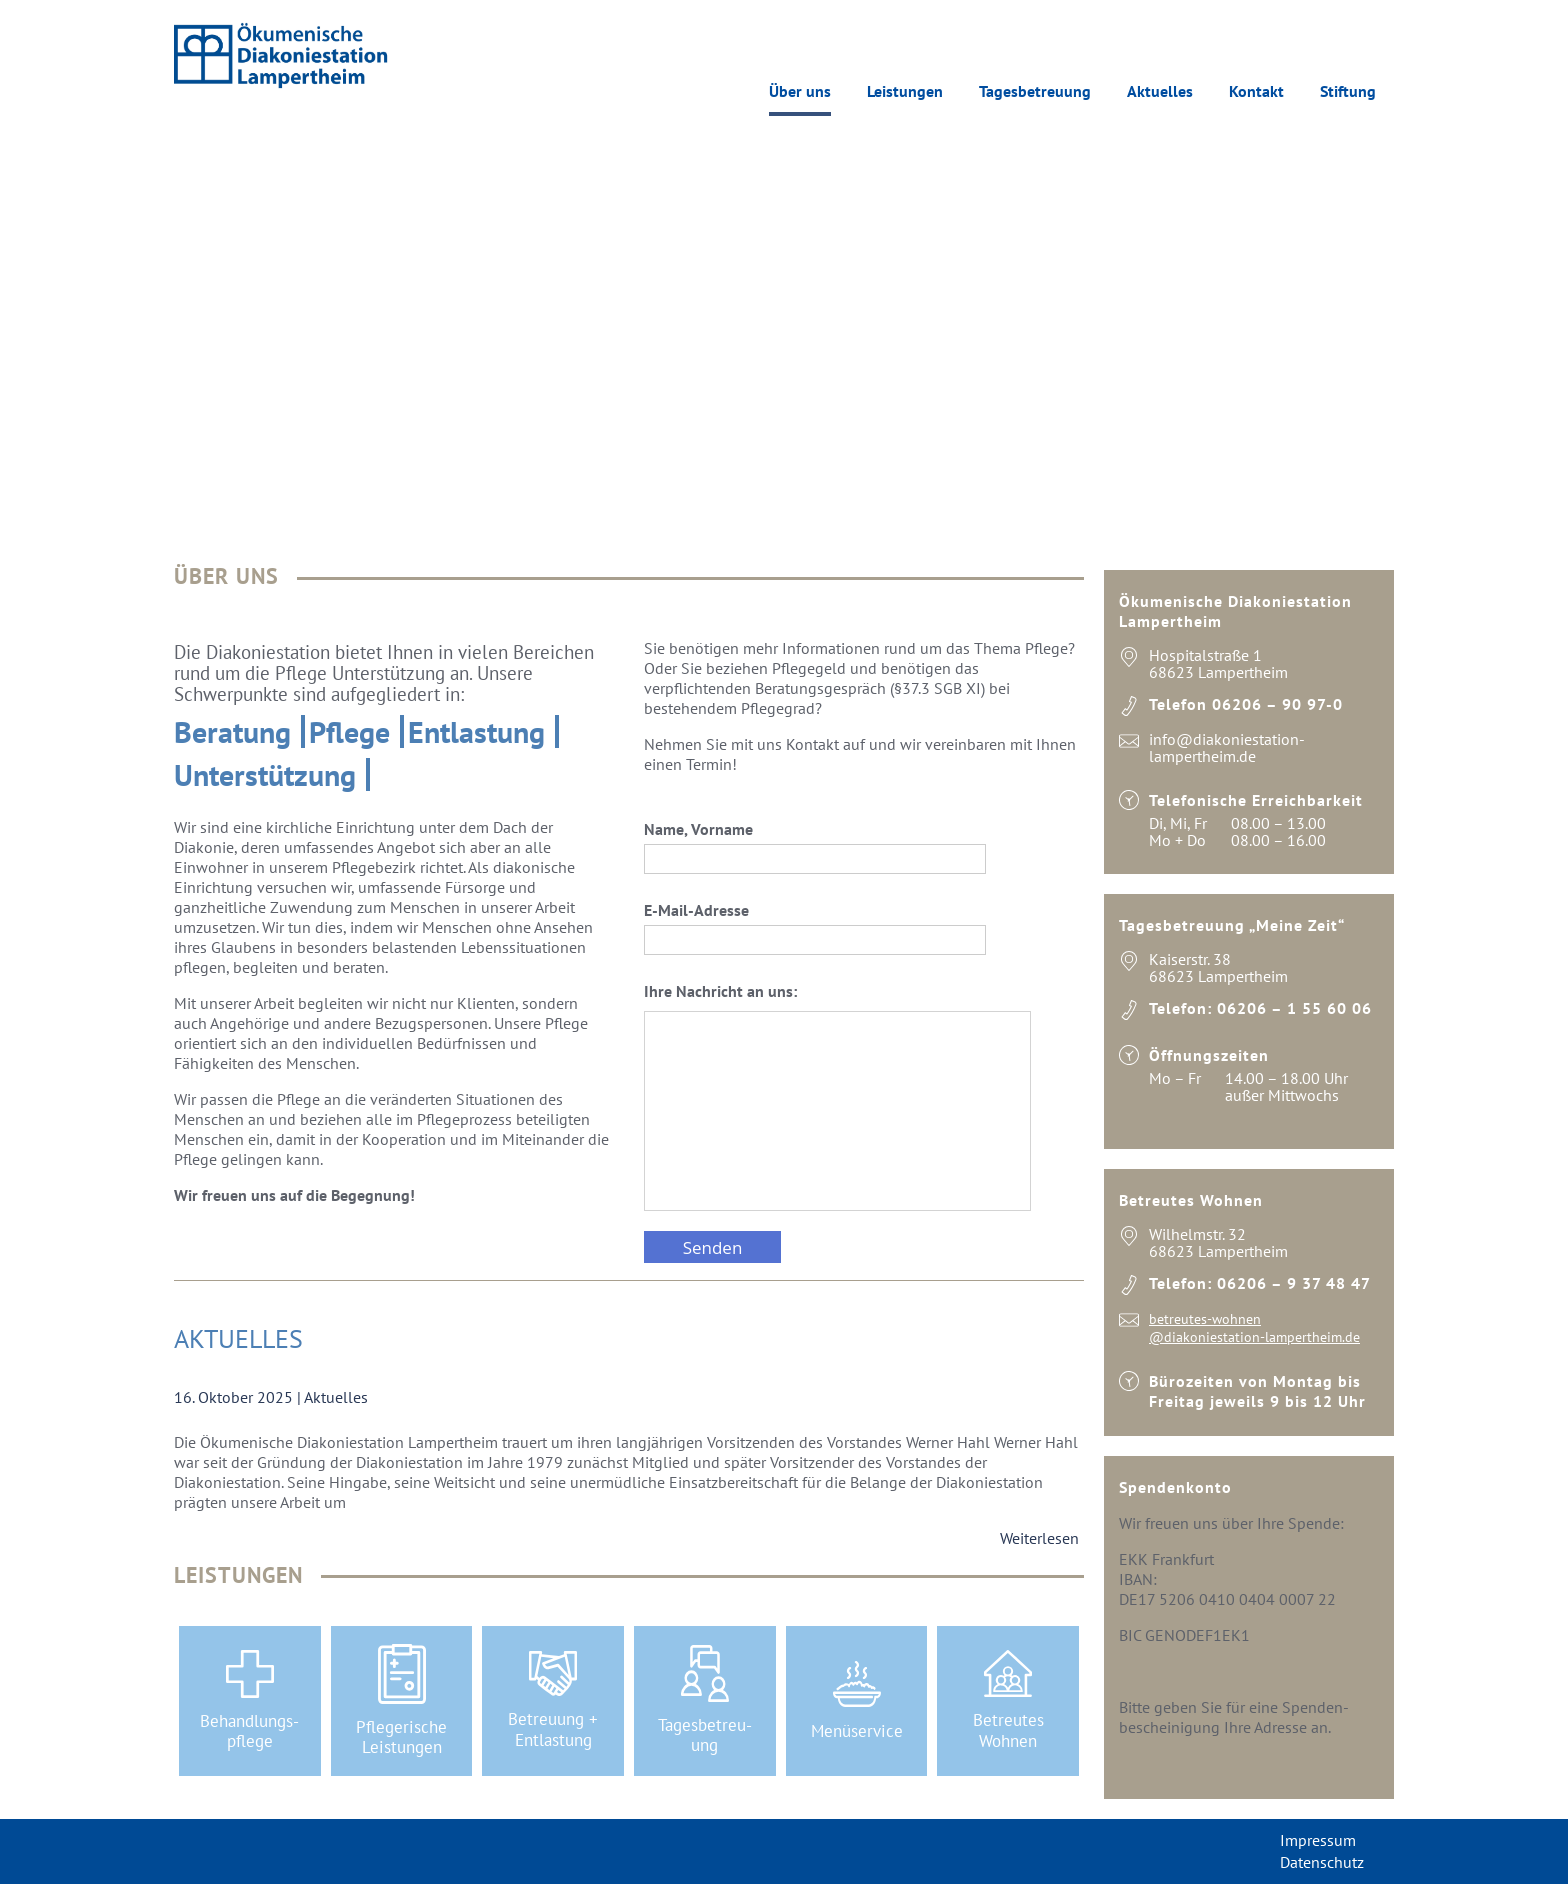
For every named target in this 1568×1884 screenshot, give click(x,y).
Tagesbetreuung (1035, 91)
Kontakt (1256, 91)
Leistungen (905, 91)
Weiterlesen (1039, 1538)
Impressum (1318, 1840)
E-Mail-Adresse (815, 927)
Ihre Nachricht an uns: (837, 1098)
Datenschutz (1322, 1862)
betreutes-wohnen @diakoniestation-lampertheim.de (1254, 1328)
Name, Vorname (815, 846)
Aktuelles (1160, 91)
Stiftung (1348, 91)
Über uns (800, 91)
